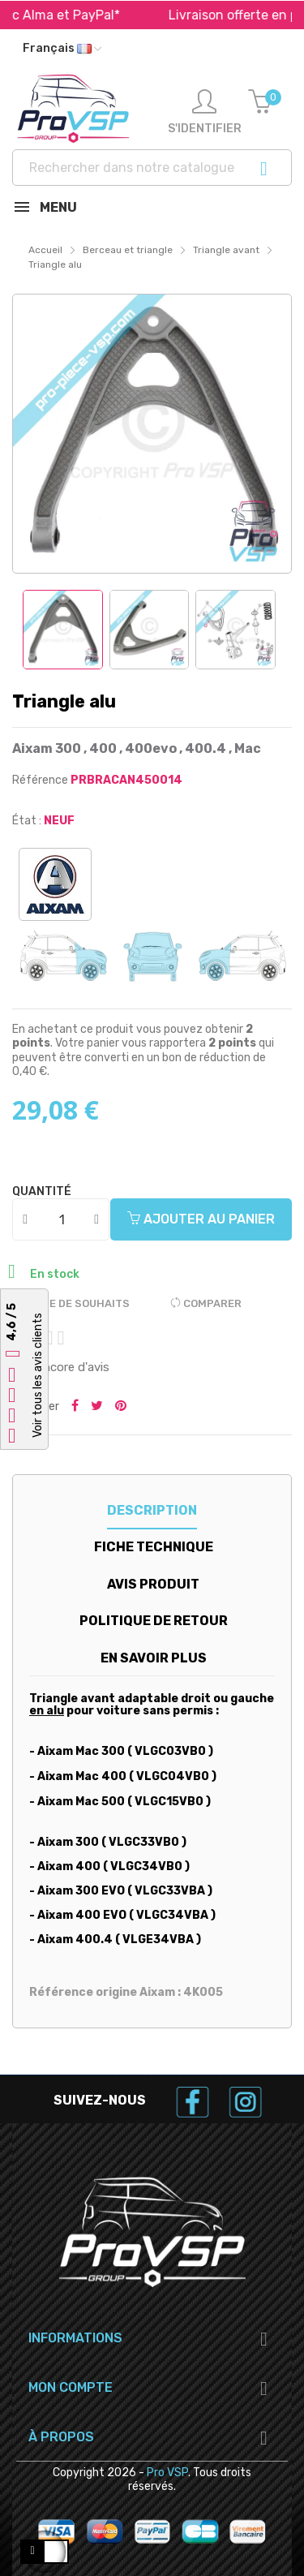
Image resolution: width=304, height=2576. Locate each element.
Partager (75, 1407)
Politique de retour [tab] (153, 1620)
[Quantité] (61, 1219)
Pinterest (120, 1407)
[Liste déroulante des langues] (62, 48)
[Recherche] (152, 167)
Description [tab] (152, 1510)
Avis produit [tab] (153, 1584)
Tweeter (97, 1407)
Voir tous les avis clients (38, 1375)
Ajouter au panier (201, 1219)
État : (26, 821)
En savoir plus (154, 1658)
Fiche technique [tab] (153, 1547)
